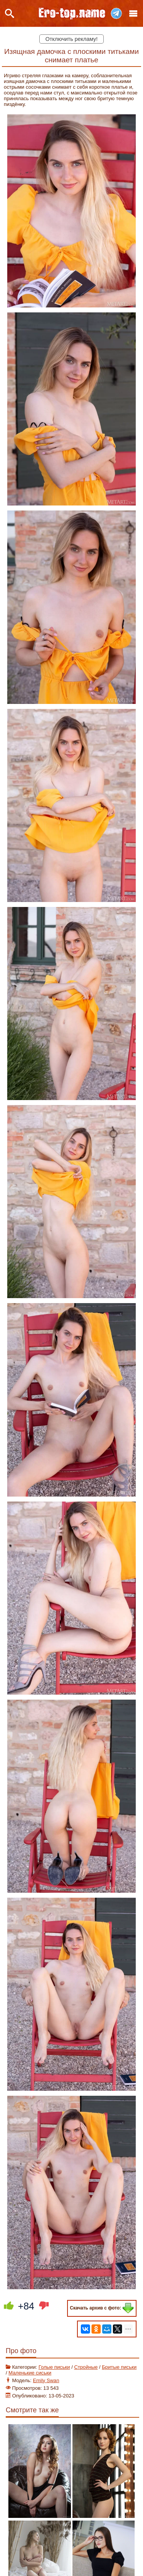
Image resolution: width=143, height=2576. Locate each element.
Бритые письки (119, 2367)
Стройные (86, 2367)
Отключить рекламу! (71, 39)
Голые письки (54, 2367)
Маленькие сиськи (29, 2373)
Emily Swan (46, 2380)
